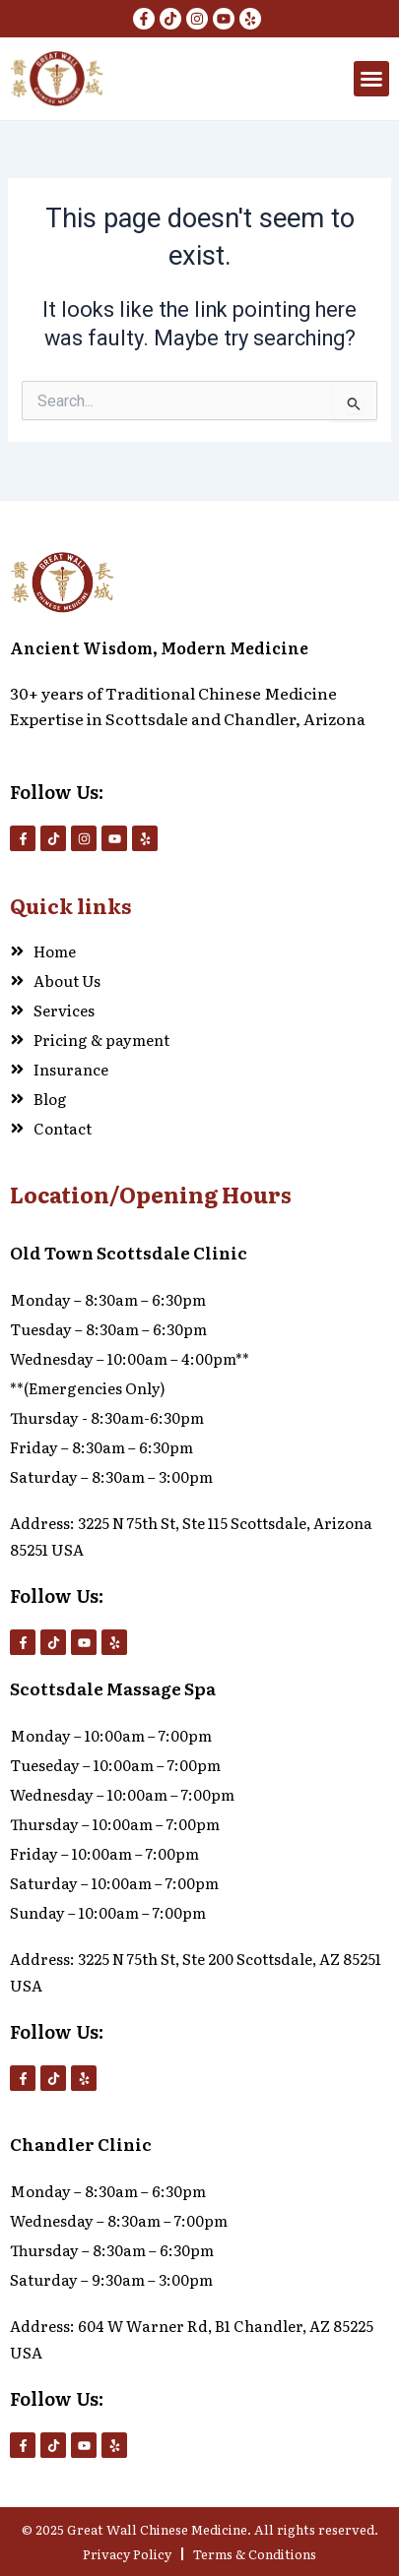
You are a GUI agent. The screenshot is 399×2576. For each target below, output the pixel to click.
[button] (371, 78)
